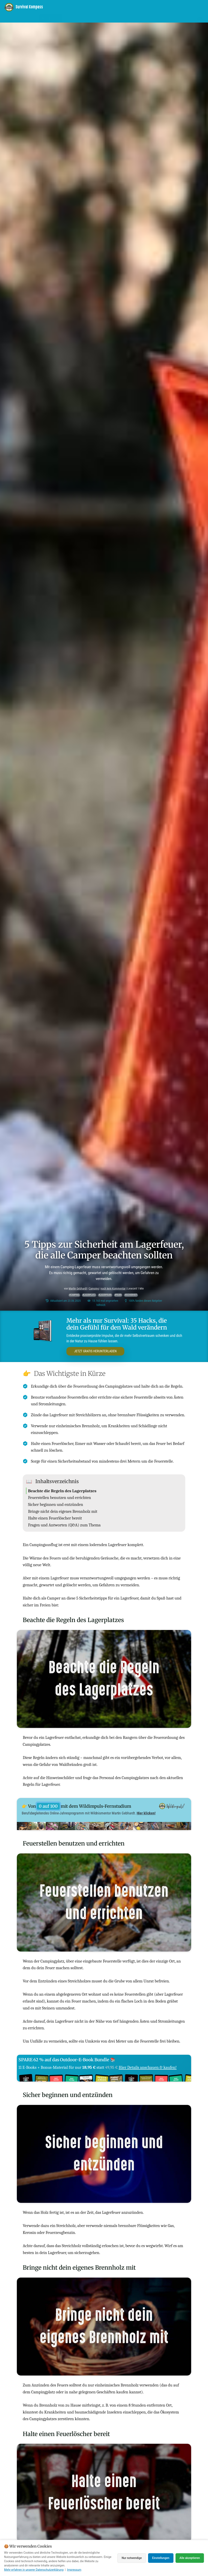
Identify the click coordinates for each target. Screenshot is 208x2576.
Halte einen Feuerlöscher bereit (55, 1518)
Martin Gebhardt (78, 1288)
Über (147, 18)
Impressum (74, 2569)
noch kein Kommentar (113, 1288)
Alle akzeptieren (190, 2558)
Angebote (127, 18)
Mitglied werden (81, 18)
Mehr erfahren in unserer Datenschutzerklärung (34, 2569)
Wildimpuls (50, 18)
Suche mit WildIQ (173, 18)
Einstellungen (160, 2558)
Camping (94, 1288)
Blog (107, 18)
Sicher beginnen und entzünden (55, 1504)
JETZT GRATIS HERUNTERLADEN (95, 1351)
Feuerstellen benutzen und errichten (59, 1497)
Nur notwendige (132, 2558)
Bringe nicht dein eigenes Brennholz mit (62, 1511)
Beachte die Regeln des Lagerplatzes (62, 1490)
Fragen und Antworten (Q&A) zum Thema (64, 1525)
